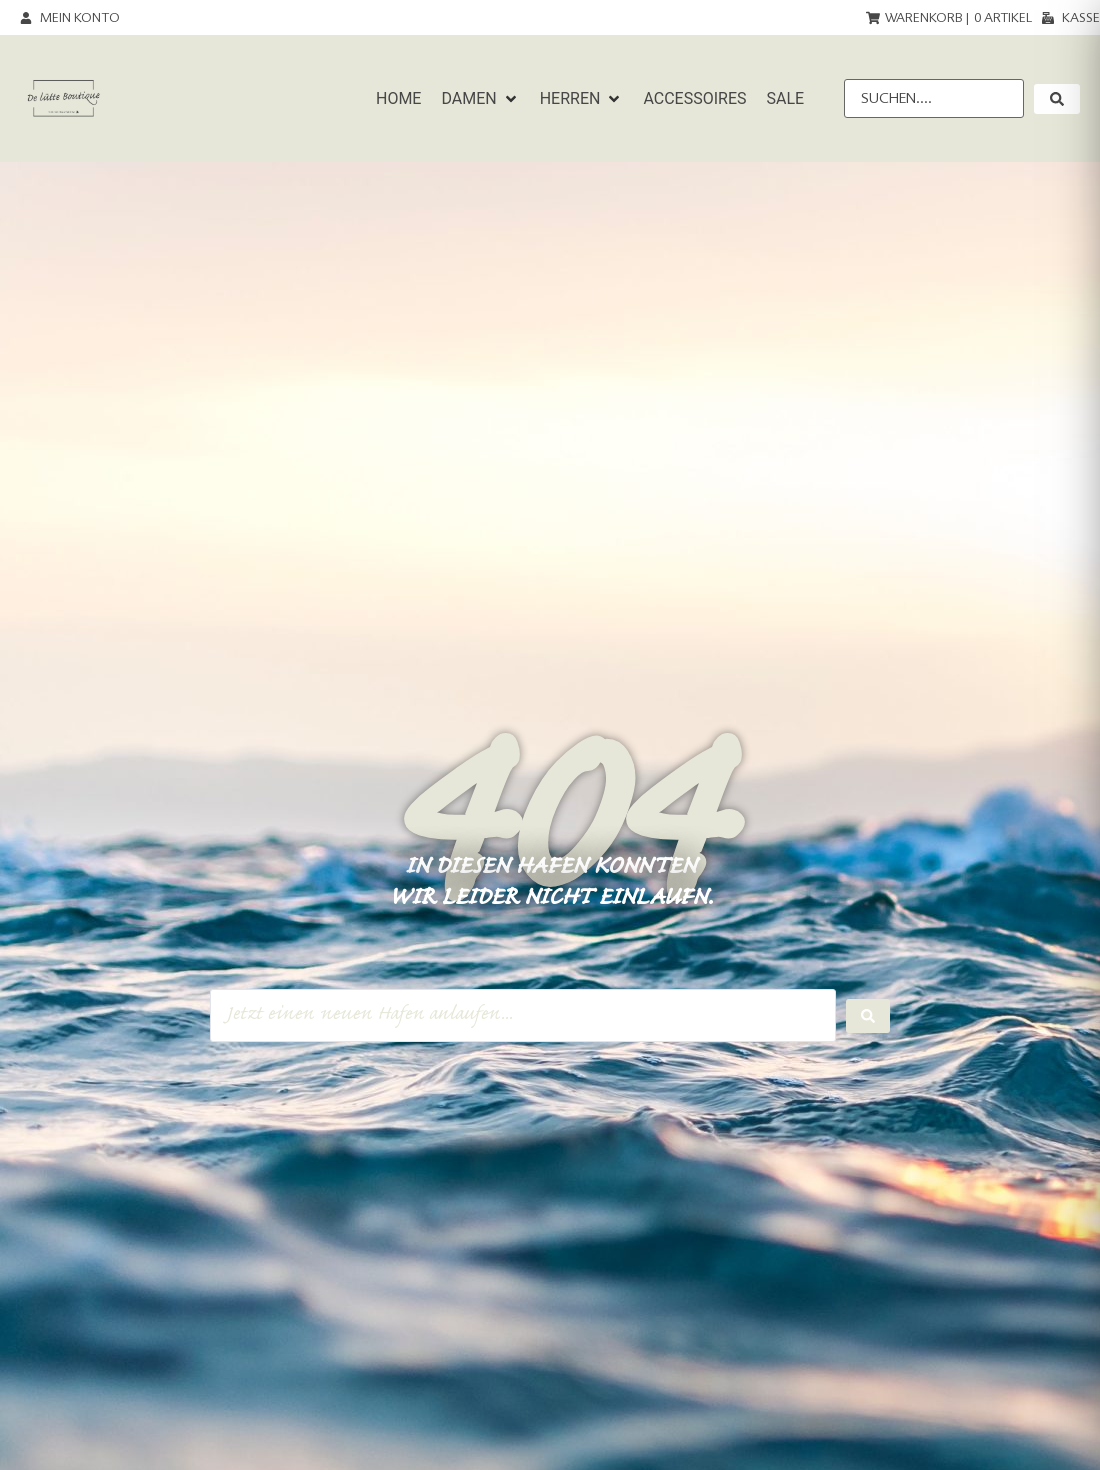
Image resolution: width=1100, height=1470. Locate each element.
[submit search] (1057, 99)
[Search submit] (868, 1016)
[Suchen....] (934, 98)
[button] (480, 99)
